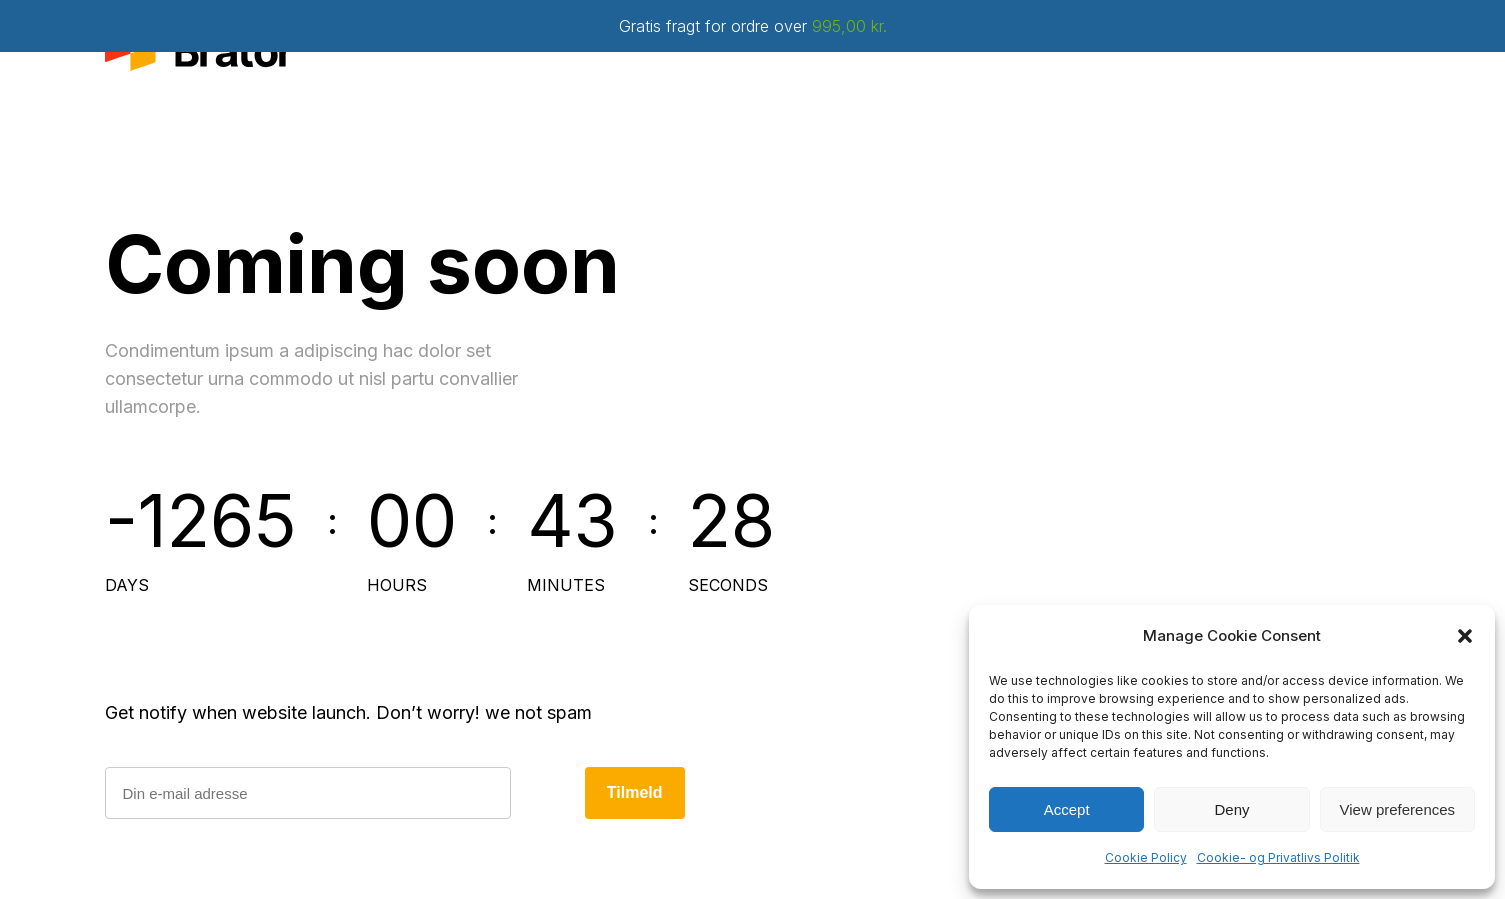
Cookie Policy (1146, 857)
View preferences (1398, 809)
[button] (1465, 636)
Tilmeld (635, 792)
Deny (1231, 809)
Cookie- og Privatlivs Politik (1278, 857)
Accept (1067, 809)
